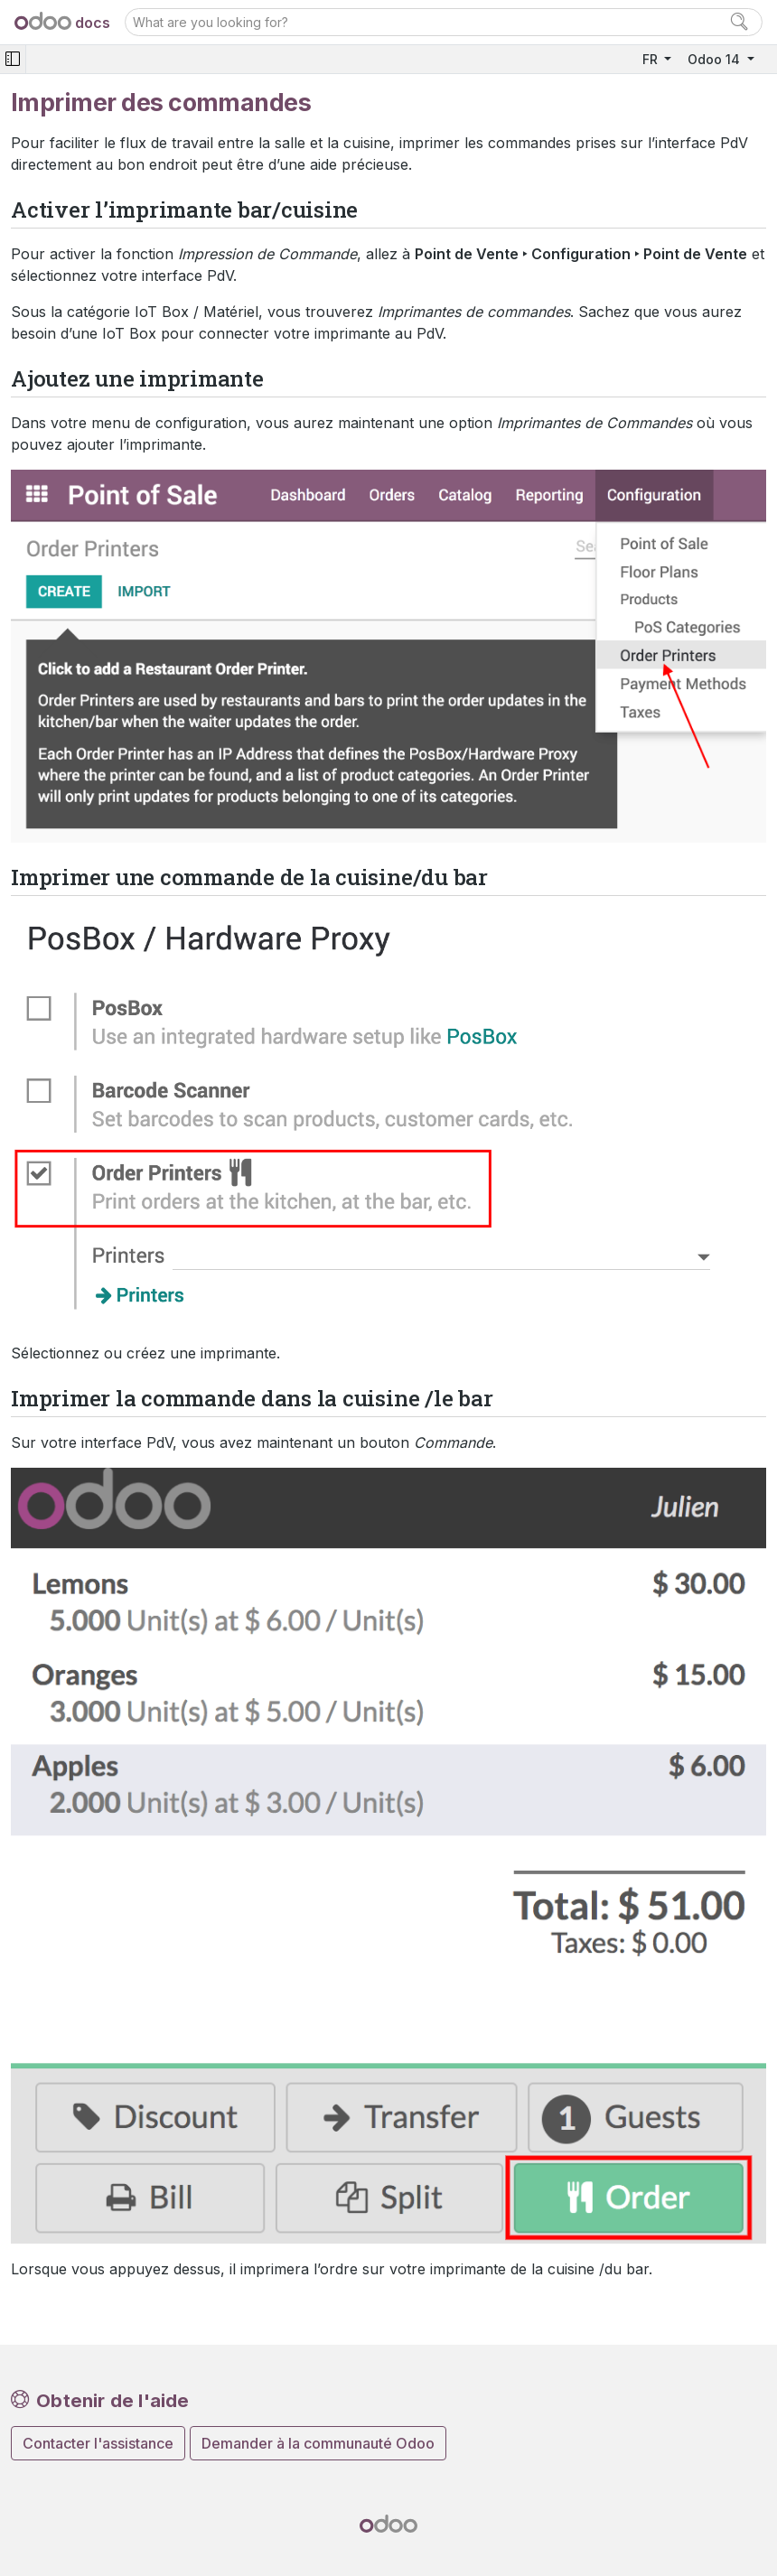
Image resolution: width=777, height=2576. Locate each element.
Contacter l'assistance (98, 2443)
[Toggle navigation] (12, 59)
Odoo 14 (716, 59)
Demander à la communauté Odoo (318, 2443)
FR (651, 59)
